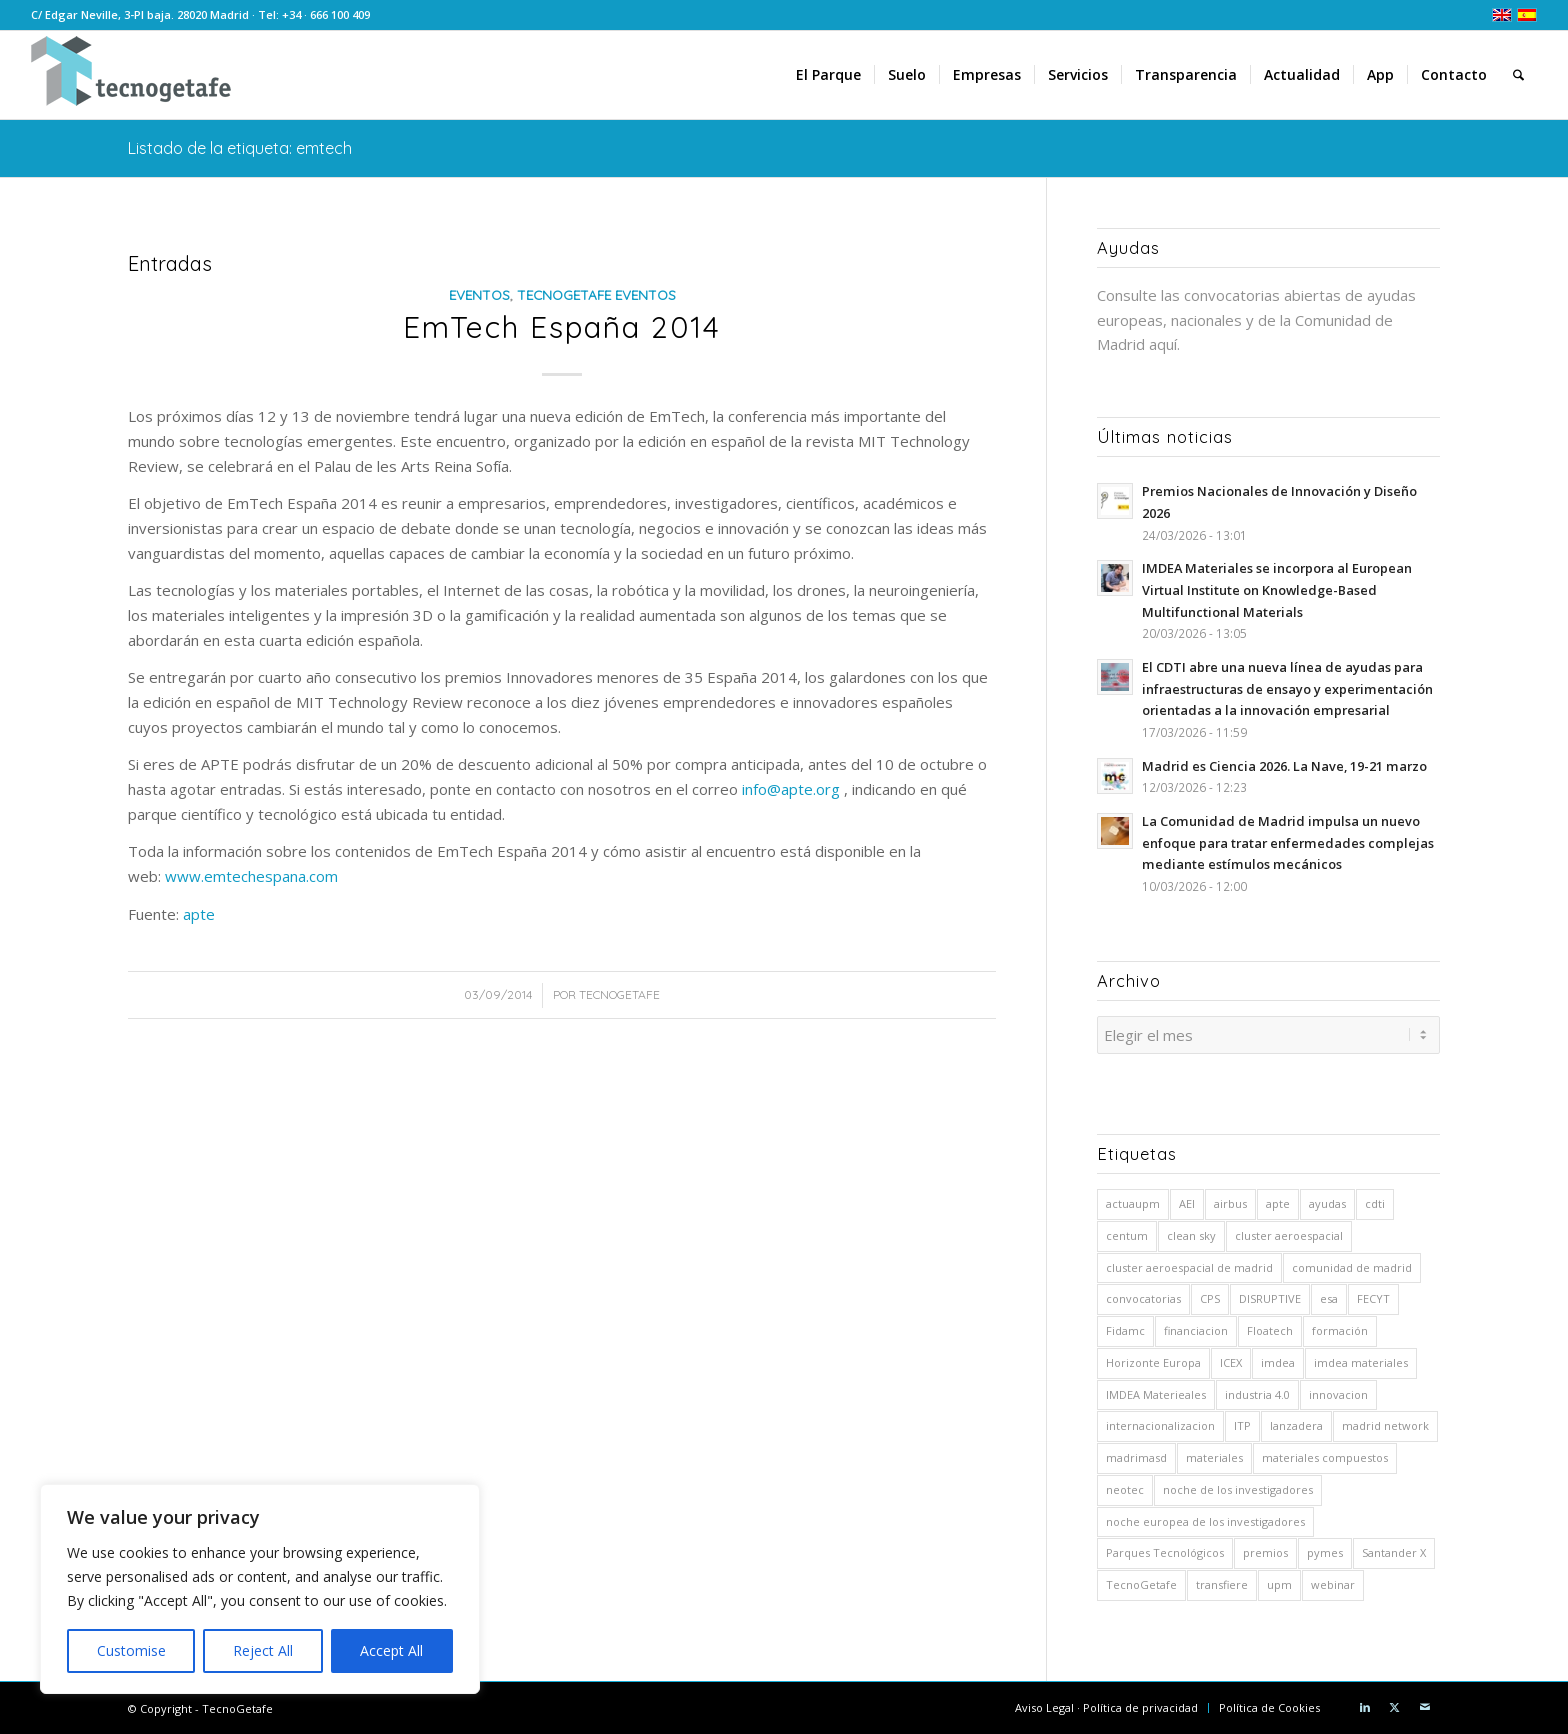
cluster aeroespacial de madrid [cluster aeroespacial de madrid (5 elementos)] (1189, 1264)
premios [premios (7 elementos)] (1265, 1549)
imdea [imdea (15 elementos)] (1278, 1359)
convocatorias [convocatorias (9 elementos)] (1143, 1295)
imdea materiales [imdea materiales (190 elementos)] (1361, 1359)
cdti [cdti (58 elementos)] (1375, 1200)
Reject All (263, 1650)
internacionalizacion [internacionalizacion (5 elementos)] (1160, 1422)
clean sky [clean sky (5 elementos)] (1191, 1232)
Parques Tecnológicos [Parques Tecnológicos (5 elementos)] (1165, 1549)
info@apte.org (791, 789)
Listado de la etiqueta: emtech (240, 148)
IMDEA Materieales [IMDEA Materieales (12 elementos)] (1156, 1391)
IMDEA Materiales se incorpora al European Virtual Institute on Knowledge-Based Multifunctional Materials (1277, 589)
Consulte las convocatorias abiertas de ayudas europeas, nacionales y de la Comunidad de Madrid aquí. (1256, 320)
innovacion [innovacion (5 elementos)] (1338, 1391)
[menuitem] (828, 75)
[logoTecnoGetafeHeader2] (131, 75)
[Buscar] (1518, 75)
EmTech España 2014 (562, 327)
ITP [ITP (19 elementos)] (1242, 1422)
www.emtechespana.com (251, 876)
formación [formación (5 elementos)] (1340, 1327)
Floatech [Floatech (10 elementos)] (1270, 1327)
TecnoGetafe (619, 994)
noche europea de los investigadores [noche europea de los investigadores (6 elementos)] (1205, 1518)
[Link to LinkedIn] (1365, 1704)
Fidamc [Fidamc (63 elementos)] (1125, 1327)
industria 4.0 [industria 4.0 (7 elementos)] (1257, 1391)
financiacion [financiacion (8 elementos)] (1196, 1327)
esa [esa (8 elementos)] (1329, 1295)
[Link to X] (1395, 1704)
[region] (260, 1589)
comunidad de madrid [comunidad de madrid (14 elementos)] (1352, 1264)
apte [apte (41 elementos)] (1278, 1200)
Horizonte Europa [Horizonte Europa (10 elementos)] (1153, 1359)
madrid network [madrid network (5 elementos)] (1385, 1422)
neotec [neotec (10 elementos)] (1125, 1486)
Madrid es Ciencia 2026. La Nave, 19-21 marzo (1284, 766)
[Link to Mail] (1425, 1704)
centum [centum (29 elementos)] (1127, 1232)
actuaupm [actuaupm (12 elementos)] (1133, 1200)
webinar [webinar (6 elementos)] (1333, 1581)
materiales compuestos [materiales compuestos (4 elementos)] (1325, 1454)
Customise (131, 1650)
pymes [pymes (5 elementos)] (1325, 1549)
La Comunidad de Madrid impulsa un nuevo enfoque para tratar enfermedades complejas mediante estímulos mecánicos (1288, 842)
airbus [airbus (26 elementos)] (1230, 1200)
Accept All (391, 1650)
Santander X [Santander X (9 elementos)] (1394, 1549)
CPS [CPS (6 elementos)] (1210, 1295)
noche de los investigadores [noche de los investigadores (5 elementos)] (1238, 1486)
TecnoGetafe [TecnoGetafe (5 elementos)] (1141, 1581)
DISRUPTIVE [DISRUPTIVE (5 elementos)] (1270, 1295)
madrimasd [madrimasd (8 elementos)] (1136, 1454)
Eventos (479, 294)
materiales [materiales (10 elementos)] (1214, 1454)
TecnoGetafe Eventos (596, 294)
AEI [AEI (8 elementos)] (1187, 1200)
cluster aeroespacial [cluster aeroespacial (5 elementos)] (1289, 1232)
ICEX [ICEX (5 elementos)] (1231, 1359)
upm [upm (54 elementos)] (1279, 1581)
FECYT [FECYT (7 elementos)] (1373, 1295)
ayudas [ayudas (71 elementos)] (1327, 1200)
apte (199, 914)
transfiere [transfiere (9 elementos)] (1222, 1581)
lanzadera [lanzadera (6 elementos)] (1296, 1422)
